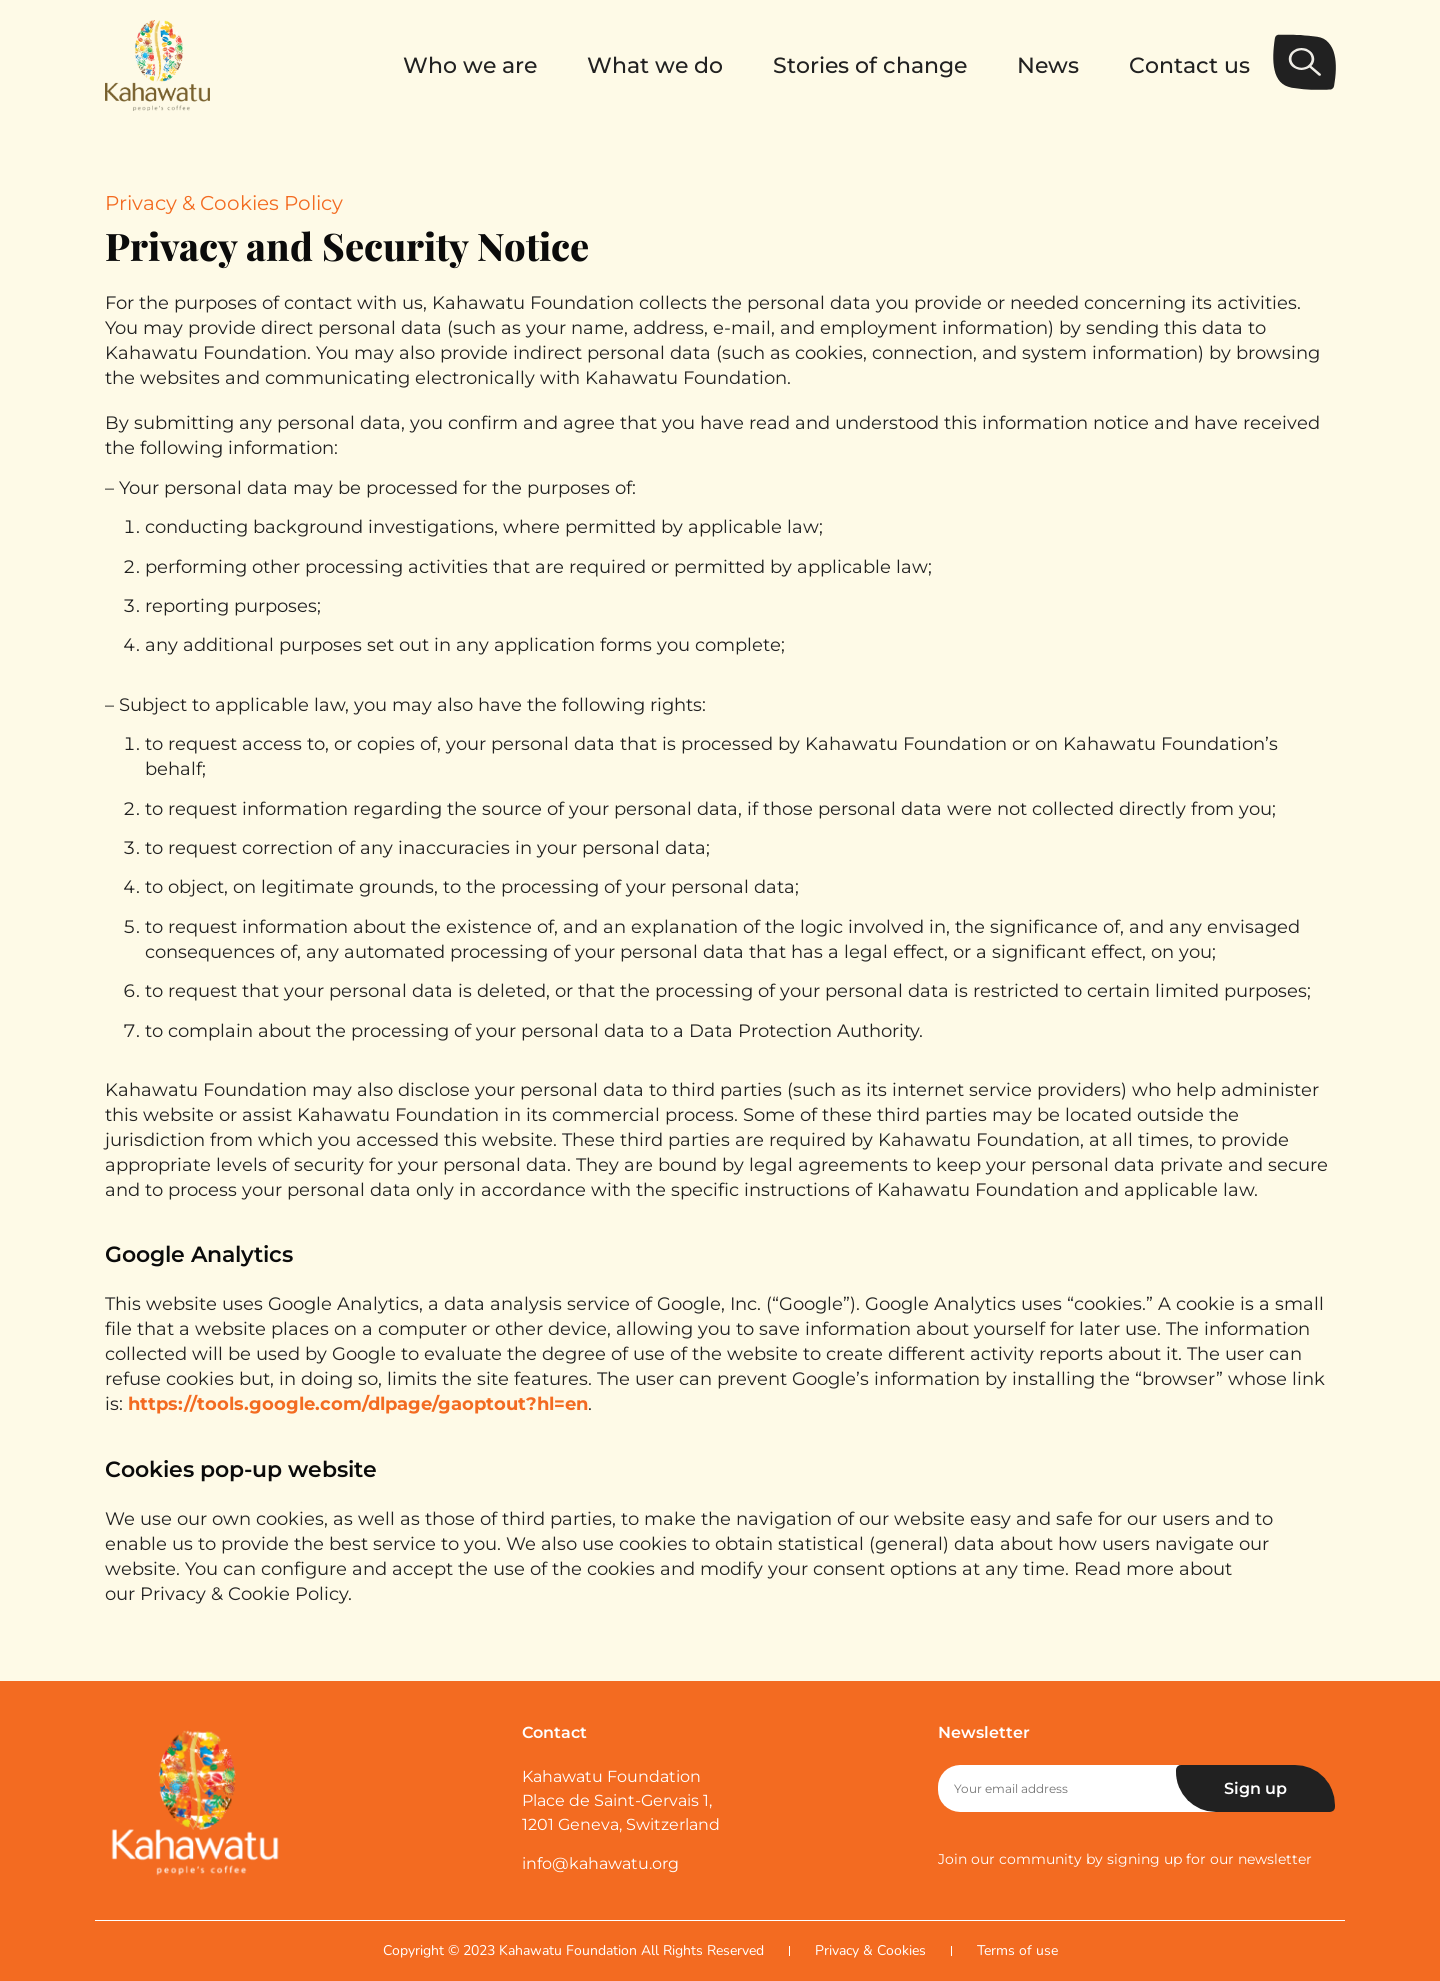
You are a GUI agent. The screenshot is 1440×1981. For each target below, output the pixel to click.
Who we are (470, 65)
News (1048, 65)
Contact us (1189, 65)
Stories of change (870, 65)
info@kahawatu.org (600, 1863)
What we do (655, 65)
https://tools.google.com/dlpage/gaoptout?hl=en (358, 1404)
